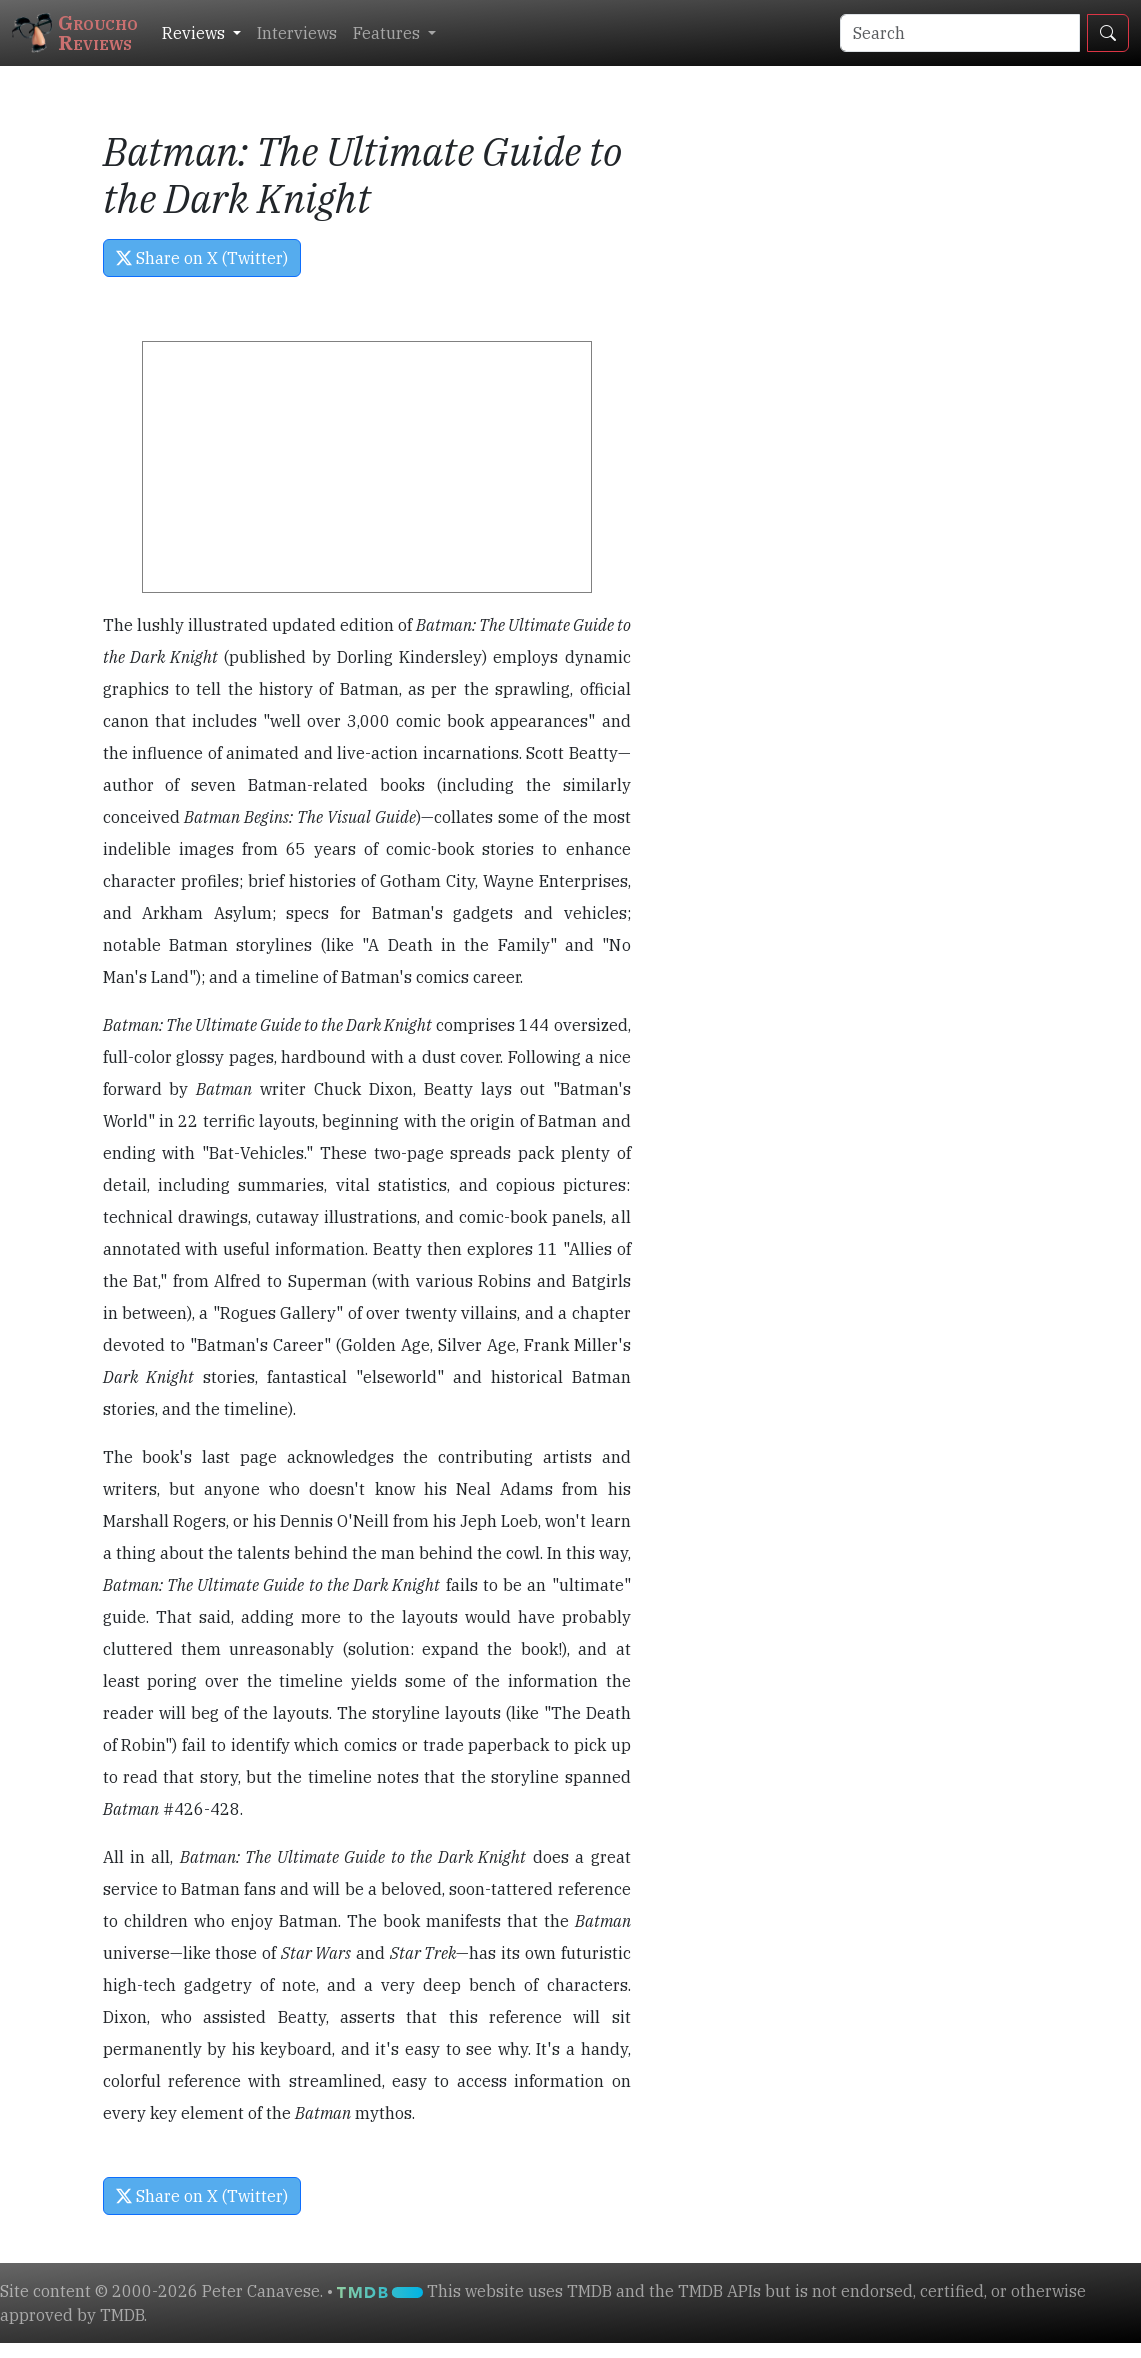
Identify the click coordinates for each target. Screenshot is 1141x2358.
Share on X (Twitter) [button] (202, 258)
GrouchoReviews (75, 32)
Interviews (297, 33)
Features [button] (388, 33)
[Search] (960, 33)
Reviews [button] (195, 33)
